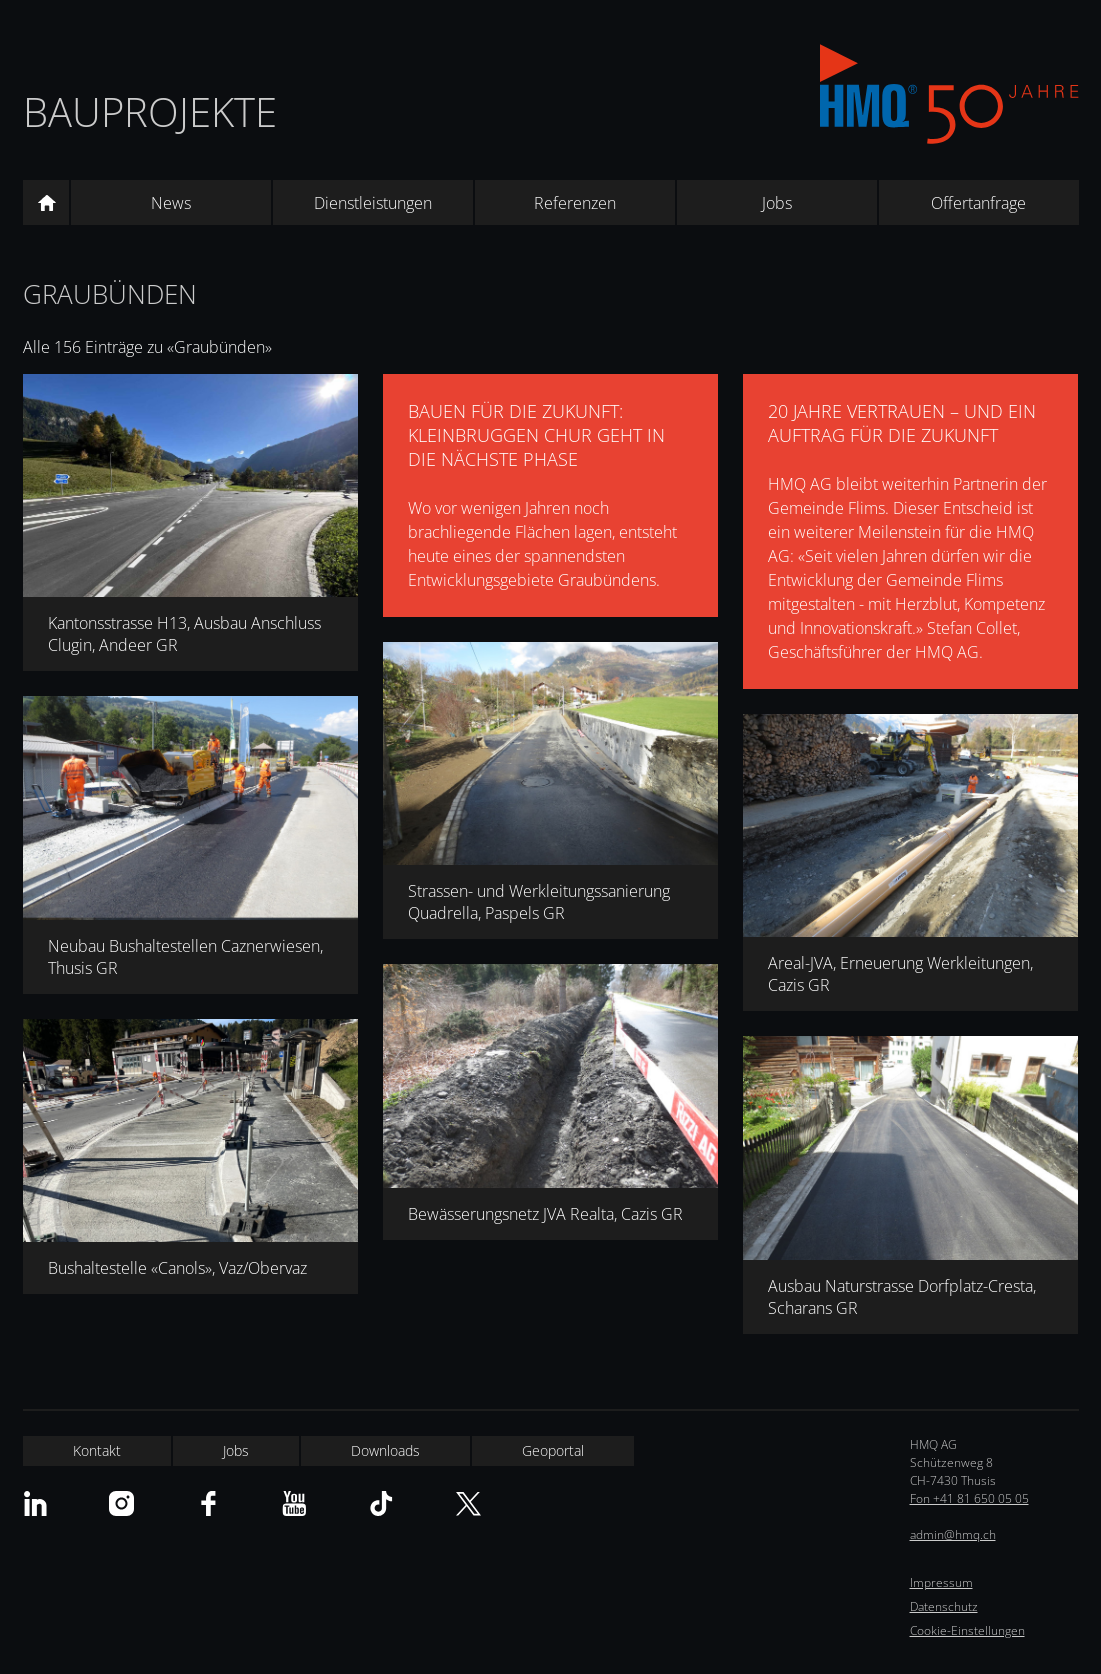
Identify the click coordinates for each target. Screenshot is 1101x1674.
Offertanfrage (978, 203)
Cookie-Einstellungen (967, 1630)
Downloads (385, 1450)
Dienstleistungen (373, 203)
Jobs (777, 203)
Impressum (941, 1582)
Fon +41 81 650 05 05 (969, 1498)
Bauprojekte (150, 111)
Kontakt (97, 1450)
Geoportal (553, 1450)
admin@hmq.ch (953, 1534)
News (171, 203)
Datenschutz (944, 1606)
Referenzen (575, 203)
